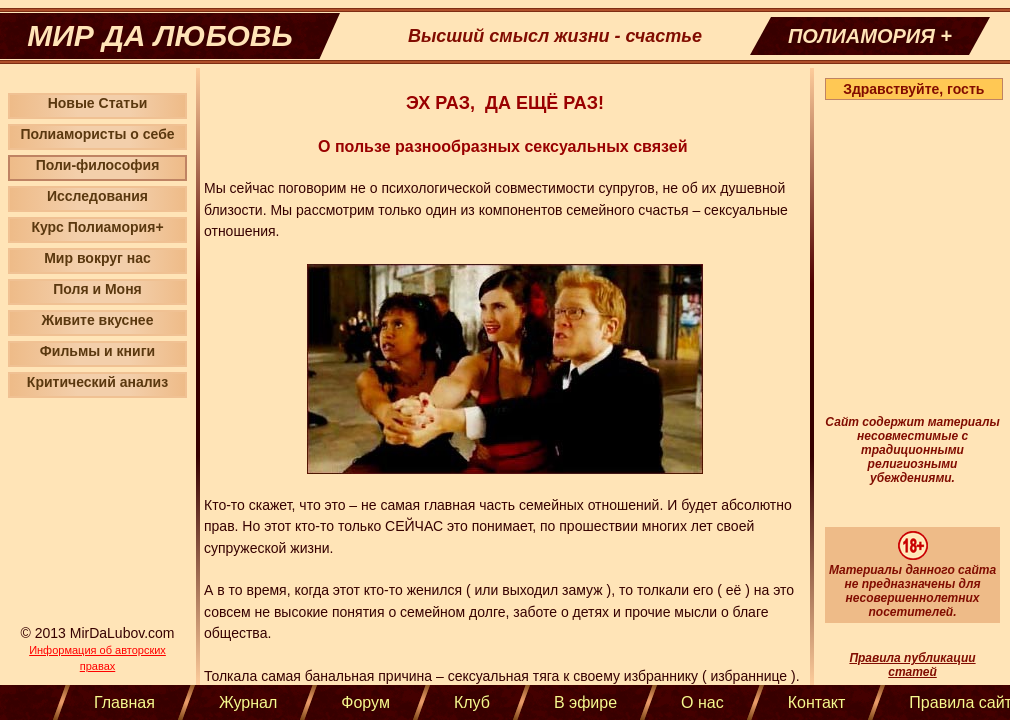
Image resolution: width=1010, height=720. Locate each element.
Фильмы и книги (97, 351)
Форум (365, 702)
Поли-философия (98, 165)
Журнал (248, 702)
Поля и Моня (97, 289)
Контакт (817, 702)
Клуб (472, 702)
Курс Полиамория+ (97, 227)
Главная (124, 702)
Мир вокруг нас (97, 258)
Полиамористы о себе (97, 134)
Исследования (97, 196)
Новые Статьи (98, 103)
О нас (702, 702)
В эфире (585, 702)
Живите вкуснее (98, 320)
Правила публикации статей (912, 665)
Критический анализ (97, 382)
